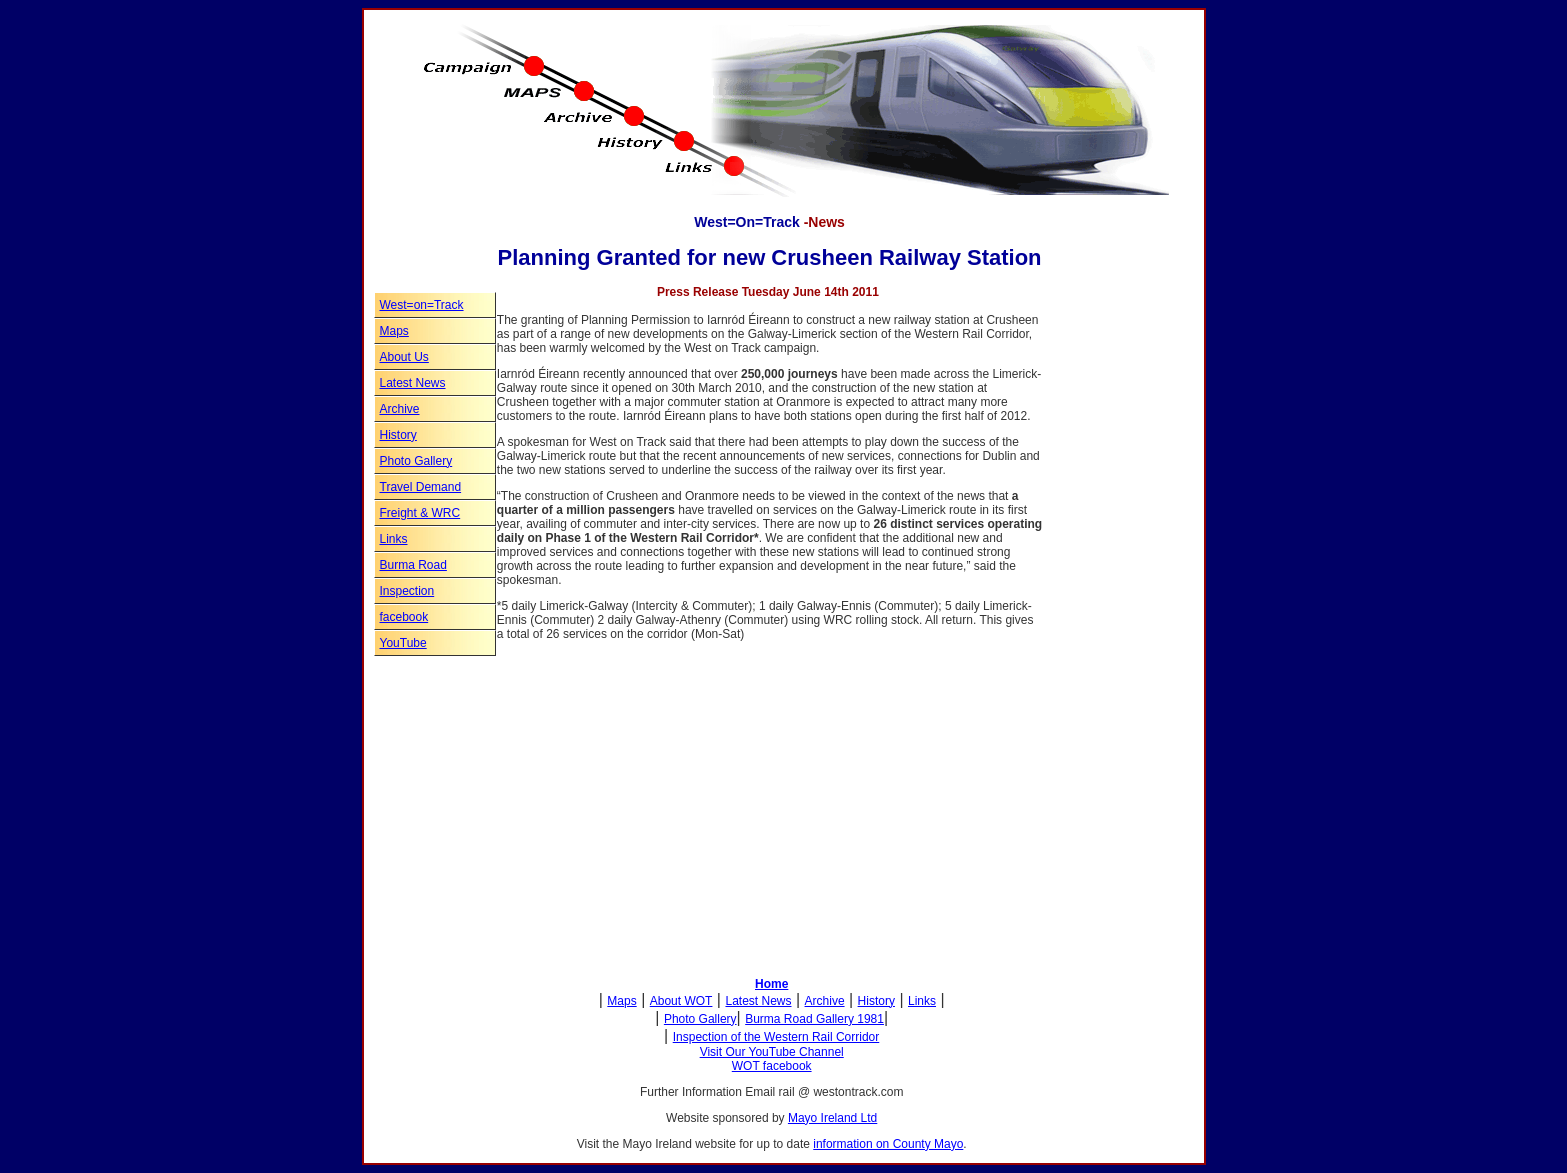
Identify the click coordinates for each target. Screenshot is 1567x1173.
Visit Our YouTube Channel (772, 1052)
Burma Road (413, 565)
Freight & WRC (420, 513)
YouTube (403, 643)
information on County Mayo (888, 1144)
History (398, 435)
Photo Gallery (416, 461)
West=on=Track (422, 305)
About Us (404, 357)
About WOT (681, 1001)
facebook (404, 617)
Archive (400, 409)
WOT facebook (772, 1066)
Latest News (413, 383)
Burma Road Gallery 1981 (814, 1019)
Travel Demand (421, 487)
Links (394, 539)
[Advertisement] (1102, 648)
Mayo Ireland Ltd (832, 1118)
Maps (394, 331)
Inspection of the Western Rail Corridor (776, 1037)
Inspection (407, 591)
